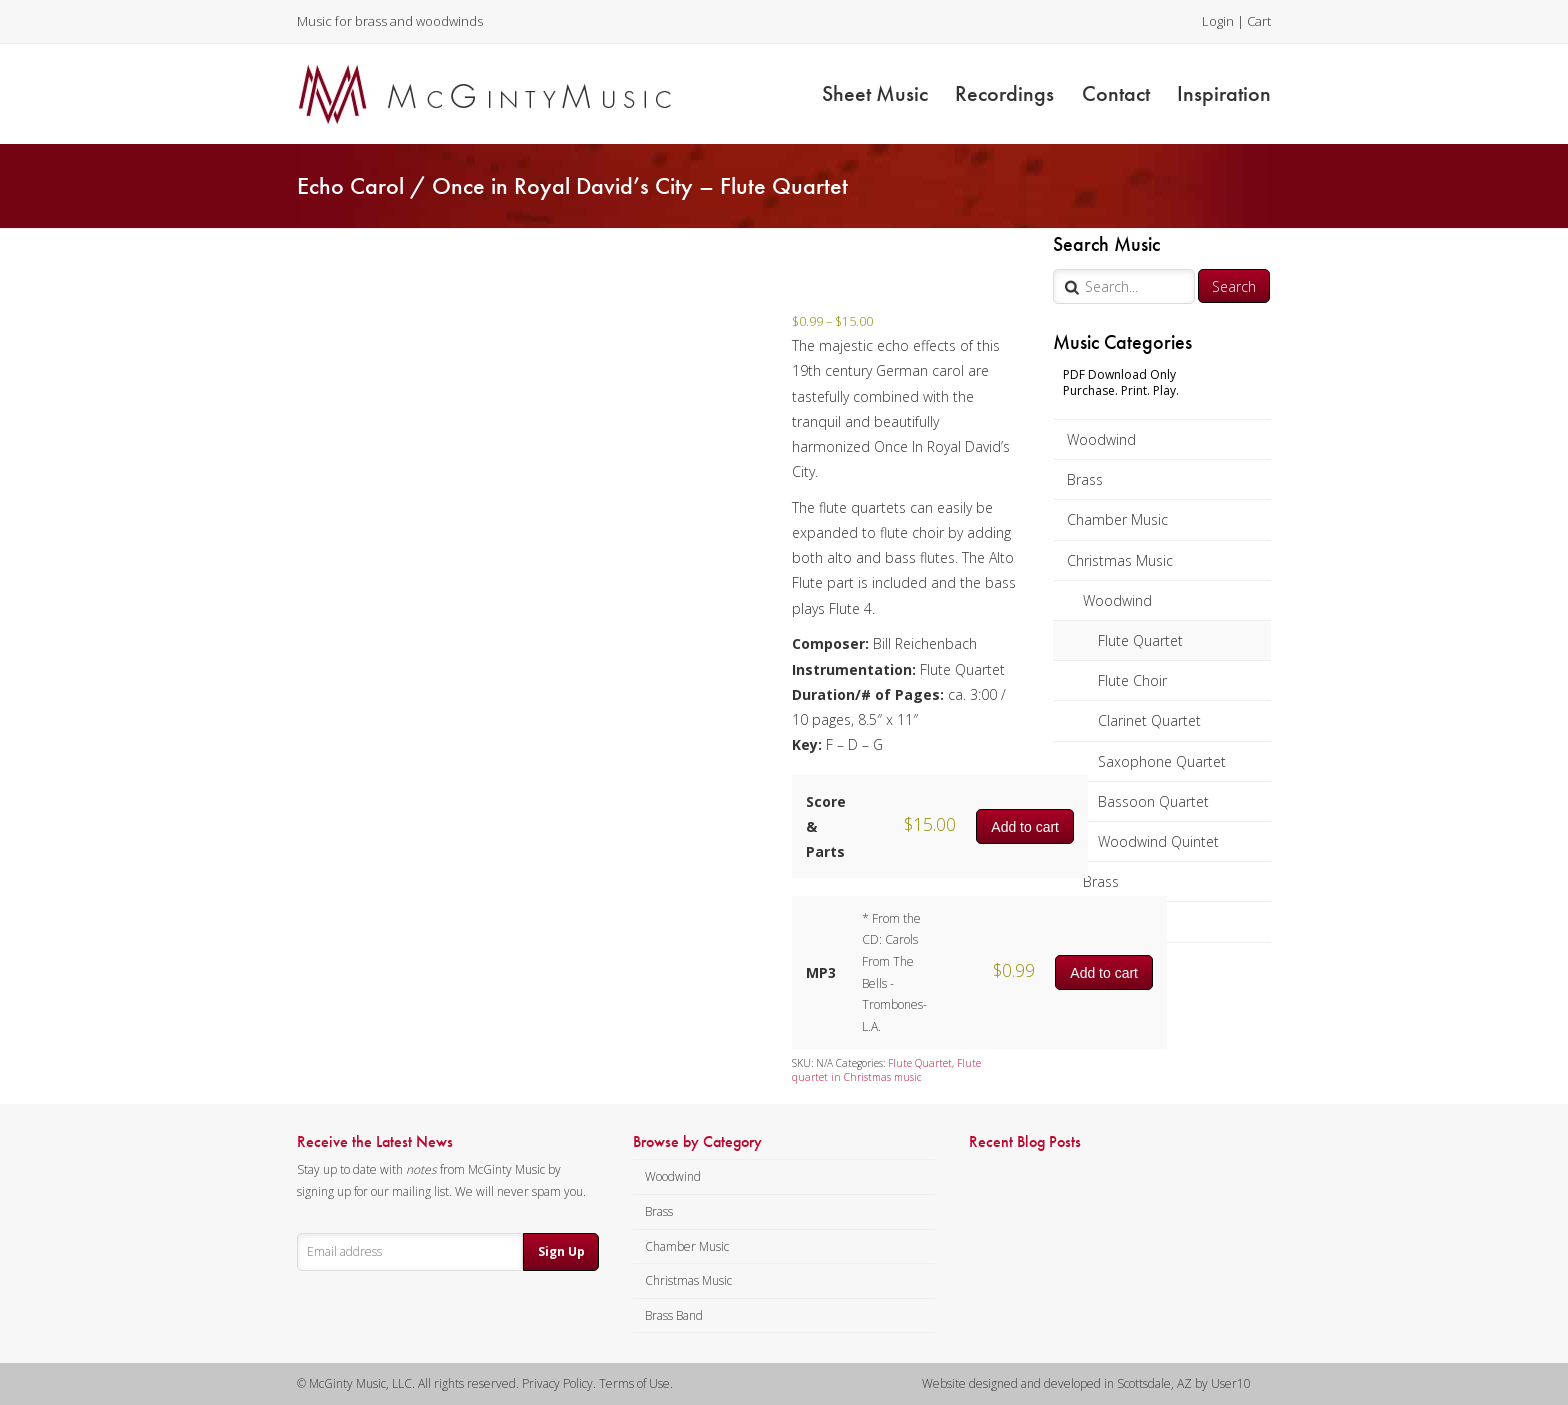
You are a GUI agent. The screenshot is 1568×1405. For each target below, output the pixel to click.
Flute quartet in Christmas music (886, 1070)
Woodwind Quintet (1158, 841)
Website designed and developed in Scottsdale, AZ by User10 (1086, 1383)
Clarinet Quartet (1149, 720)
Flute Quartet (1140, 640)
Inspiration (1224, 93)
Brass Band (674, 1315)
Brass (1085, 479)
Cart (1259, 21)
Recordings (1004, 93)
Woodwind (1101, 439)
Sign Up (561, 1251)
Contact (1116, 93)
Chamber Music (1117, 519)
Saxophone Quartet (1162, 761)
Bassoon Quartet (1153, 801)
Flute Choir (1132, 680)
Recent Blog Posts (1025, 1142)
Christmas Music (1120, 560)
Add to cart (1025, 827)
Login (1218, 21)
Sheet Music (875, 93)
